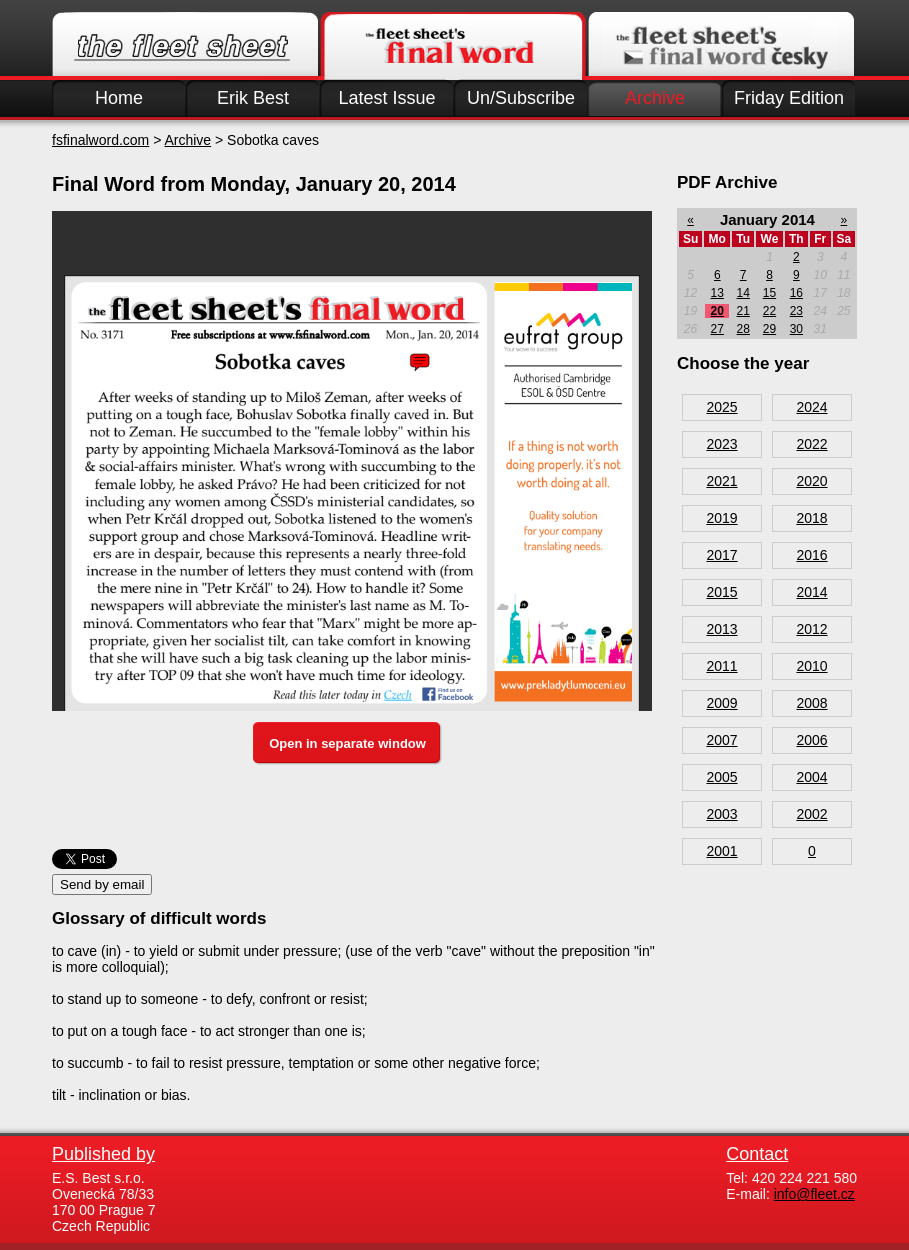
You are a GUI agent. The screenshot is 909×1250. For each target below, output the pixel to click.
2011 (721, 666)
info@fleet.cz (814, 1194)
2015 (721, 592)
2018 (811, 518)
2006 (811, 740)
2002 (811, 814)
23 (796, 311)
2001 (721, 851)
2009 (721, 703)
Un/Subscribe (521, 98)
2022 (811, 444)
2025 (721, 407)
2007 (721, 740)
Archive (655, 98)
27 (717, 329)
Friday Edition (789, 98)
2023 (721, 444)
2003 (721, 814)
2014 (811, 592)
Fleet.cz (185, 46)
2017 (721, 555)
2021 (721, 481)
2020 (811, 481)
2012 (811, 629)
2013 (721, 629)
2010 (811, 666)
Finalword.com (453, 46)
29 (769, 329)
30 (796, 329)
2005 (721, 777)
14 (743, 293)
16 (796, 293)
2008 (811, 703)
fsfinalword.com (100, 140)
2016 (811, 555)
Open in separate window (347, 743)
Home (119, 98)
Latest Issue (386, 98)
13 (717, 293)
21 (743, 311)
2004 (811, 777)
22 (769, 311)
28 (743, 329)
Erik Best (253, 98)
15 (769, 293)
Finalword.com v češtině (721, 46)
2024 (811, 407)
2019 (721, 518)
